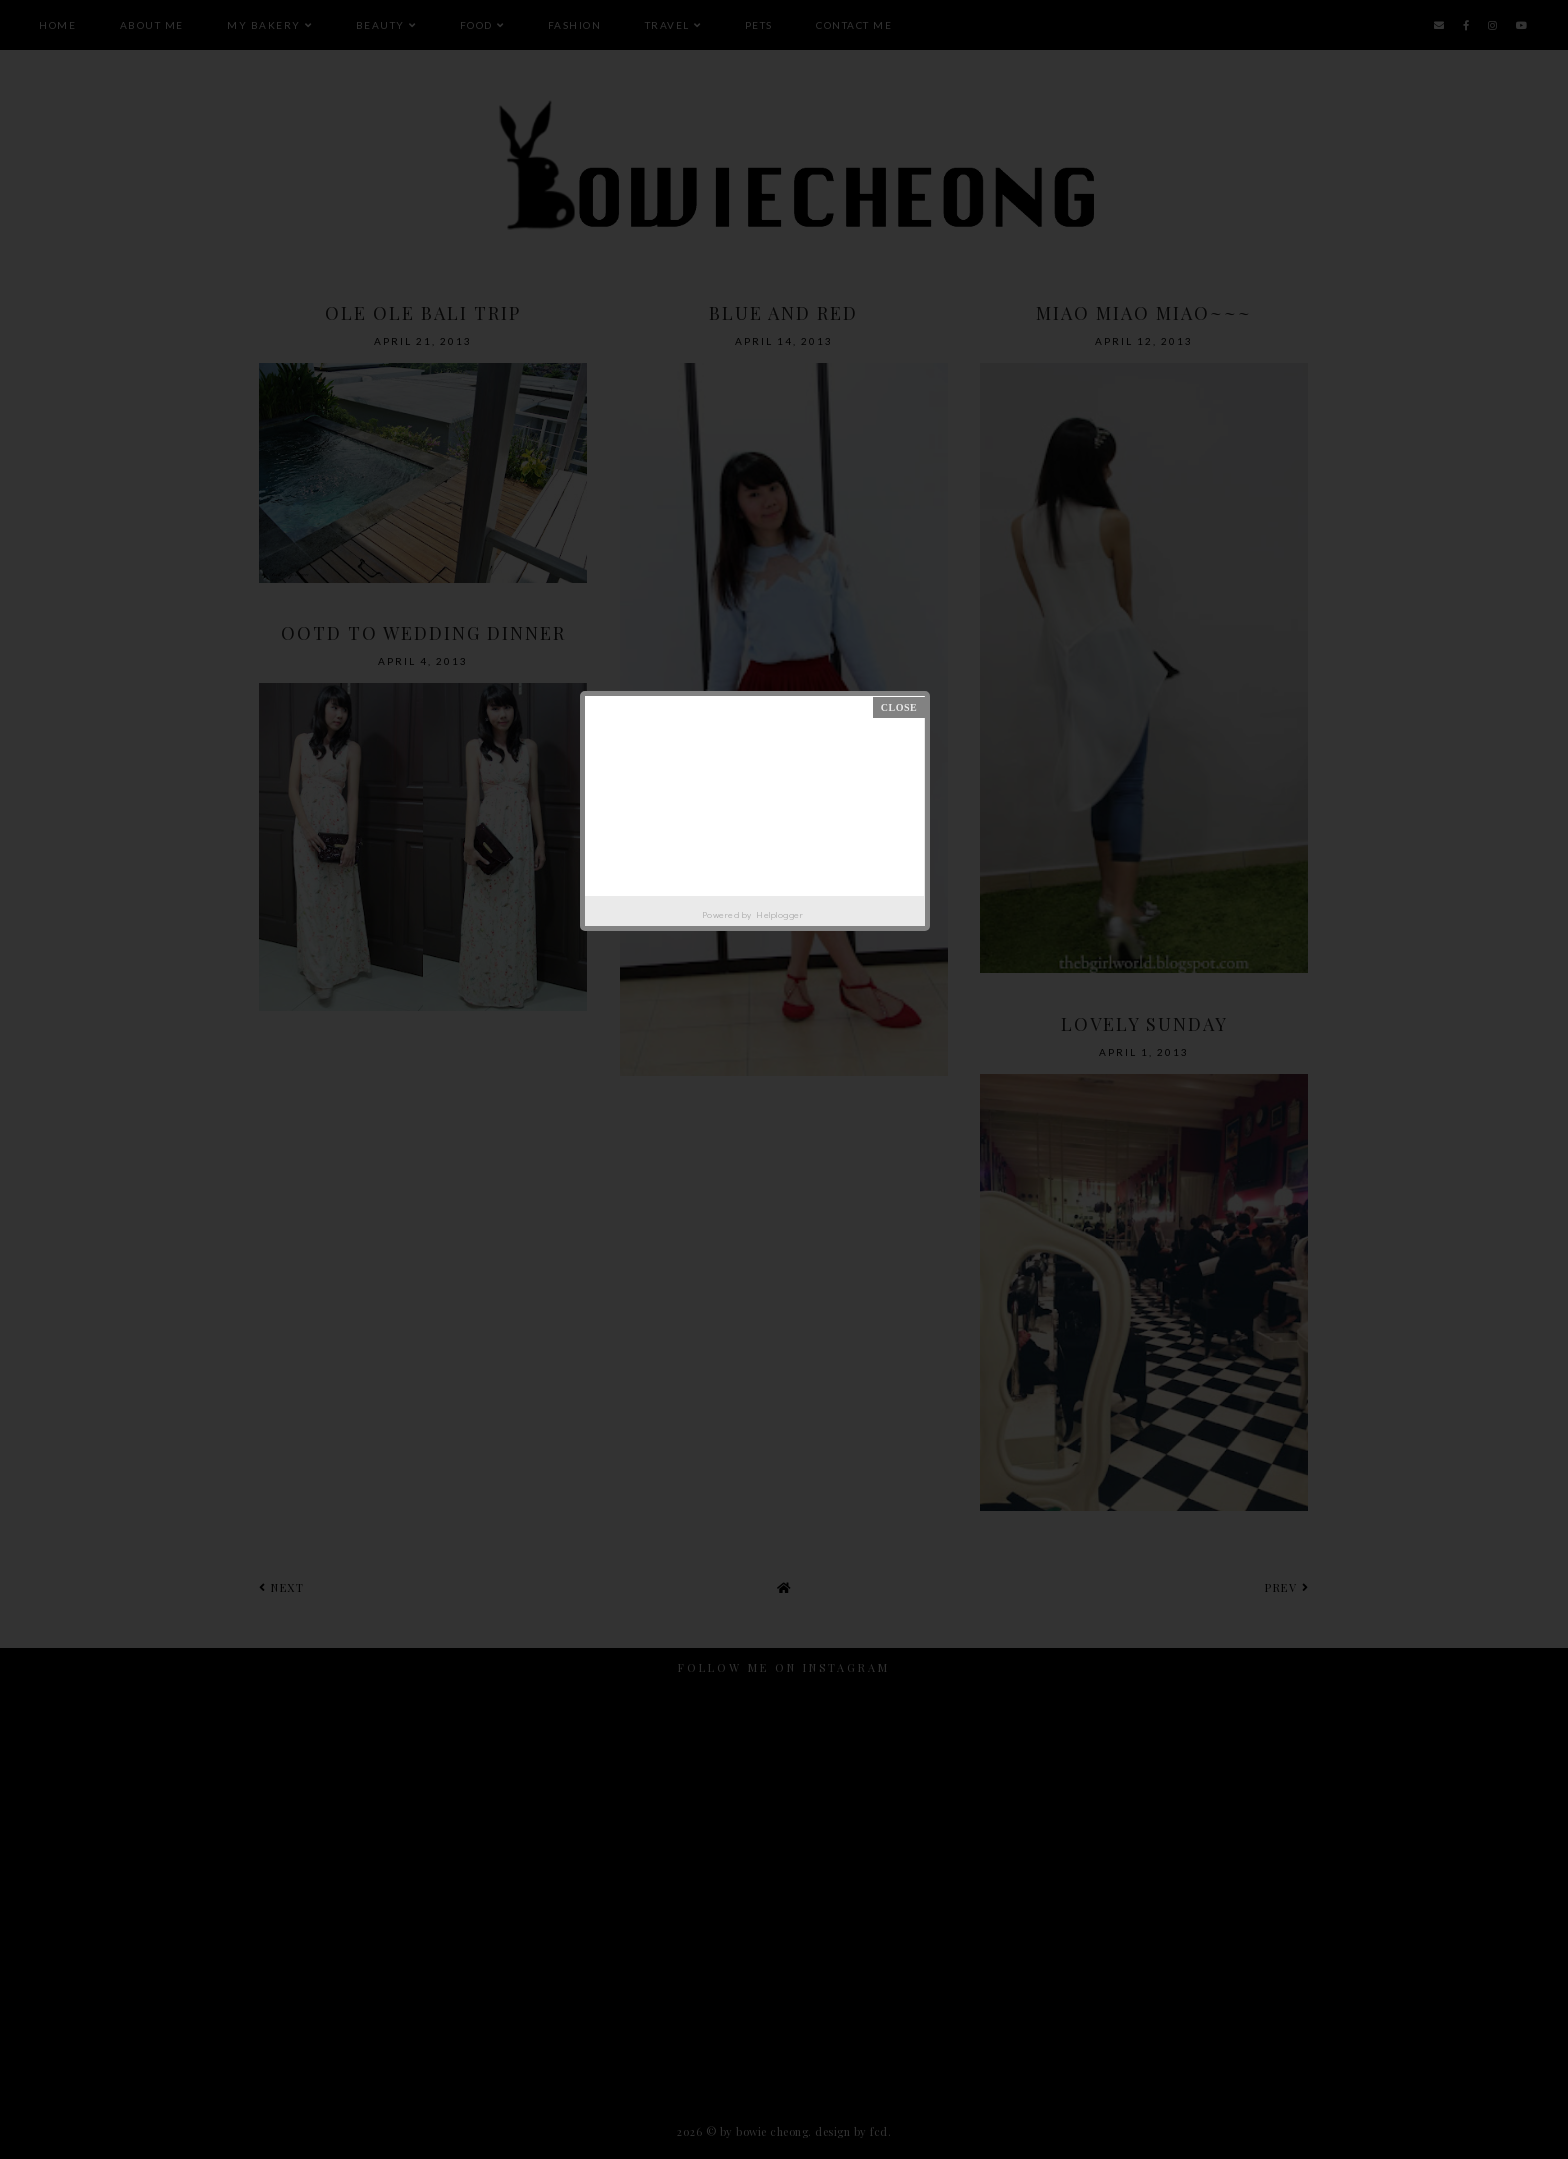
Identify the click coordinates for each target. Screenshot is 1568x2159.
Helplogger (779, 914)
